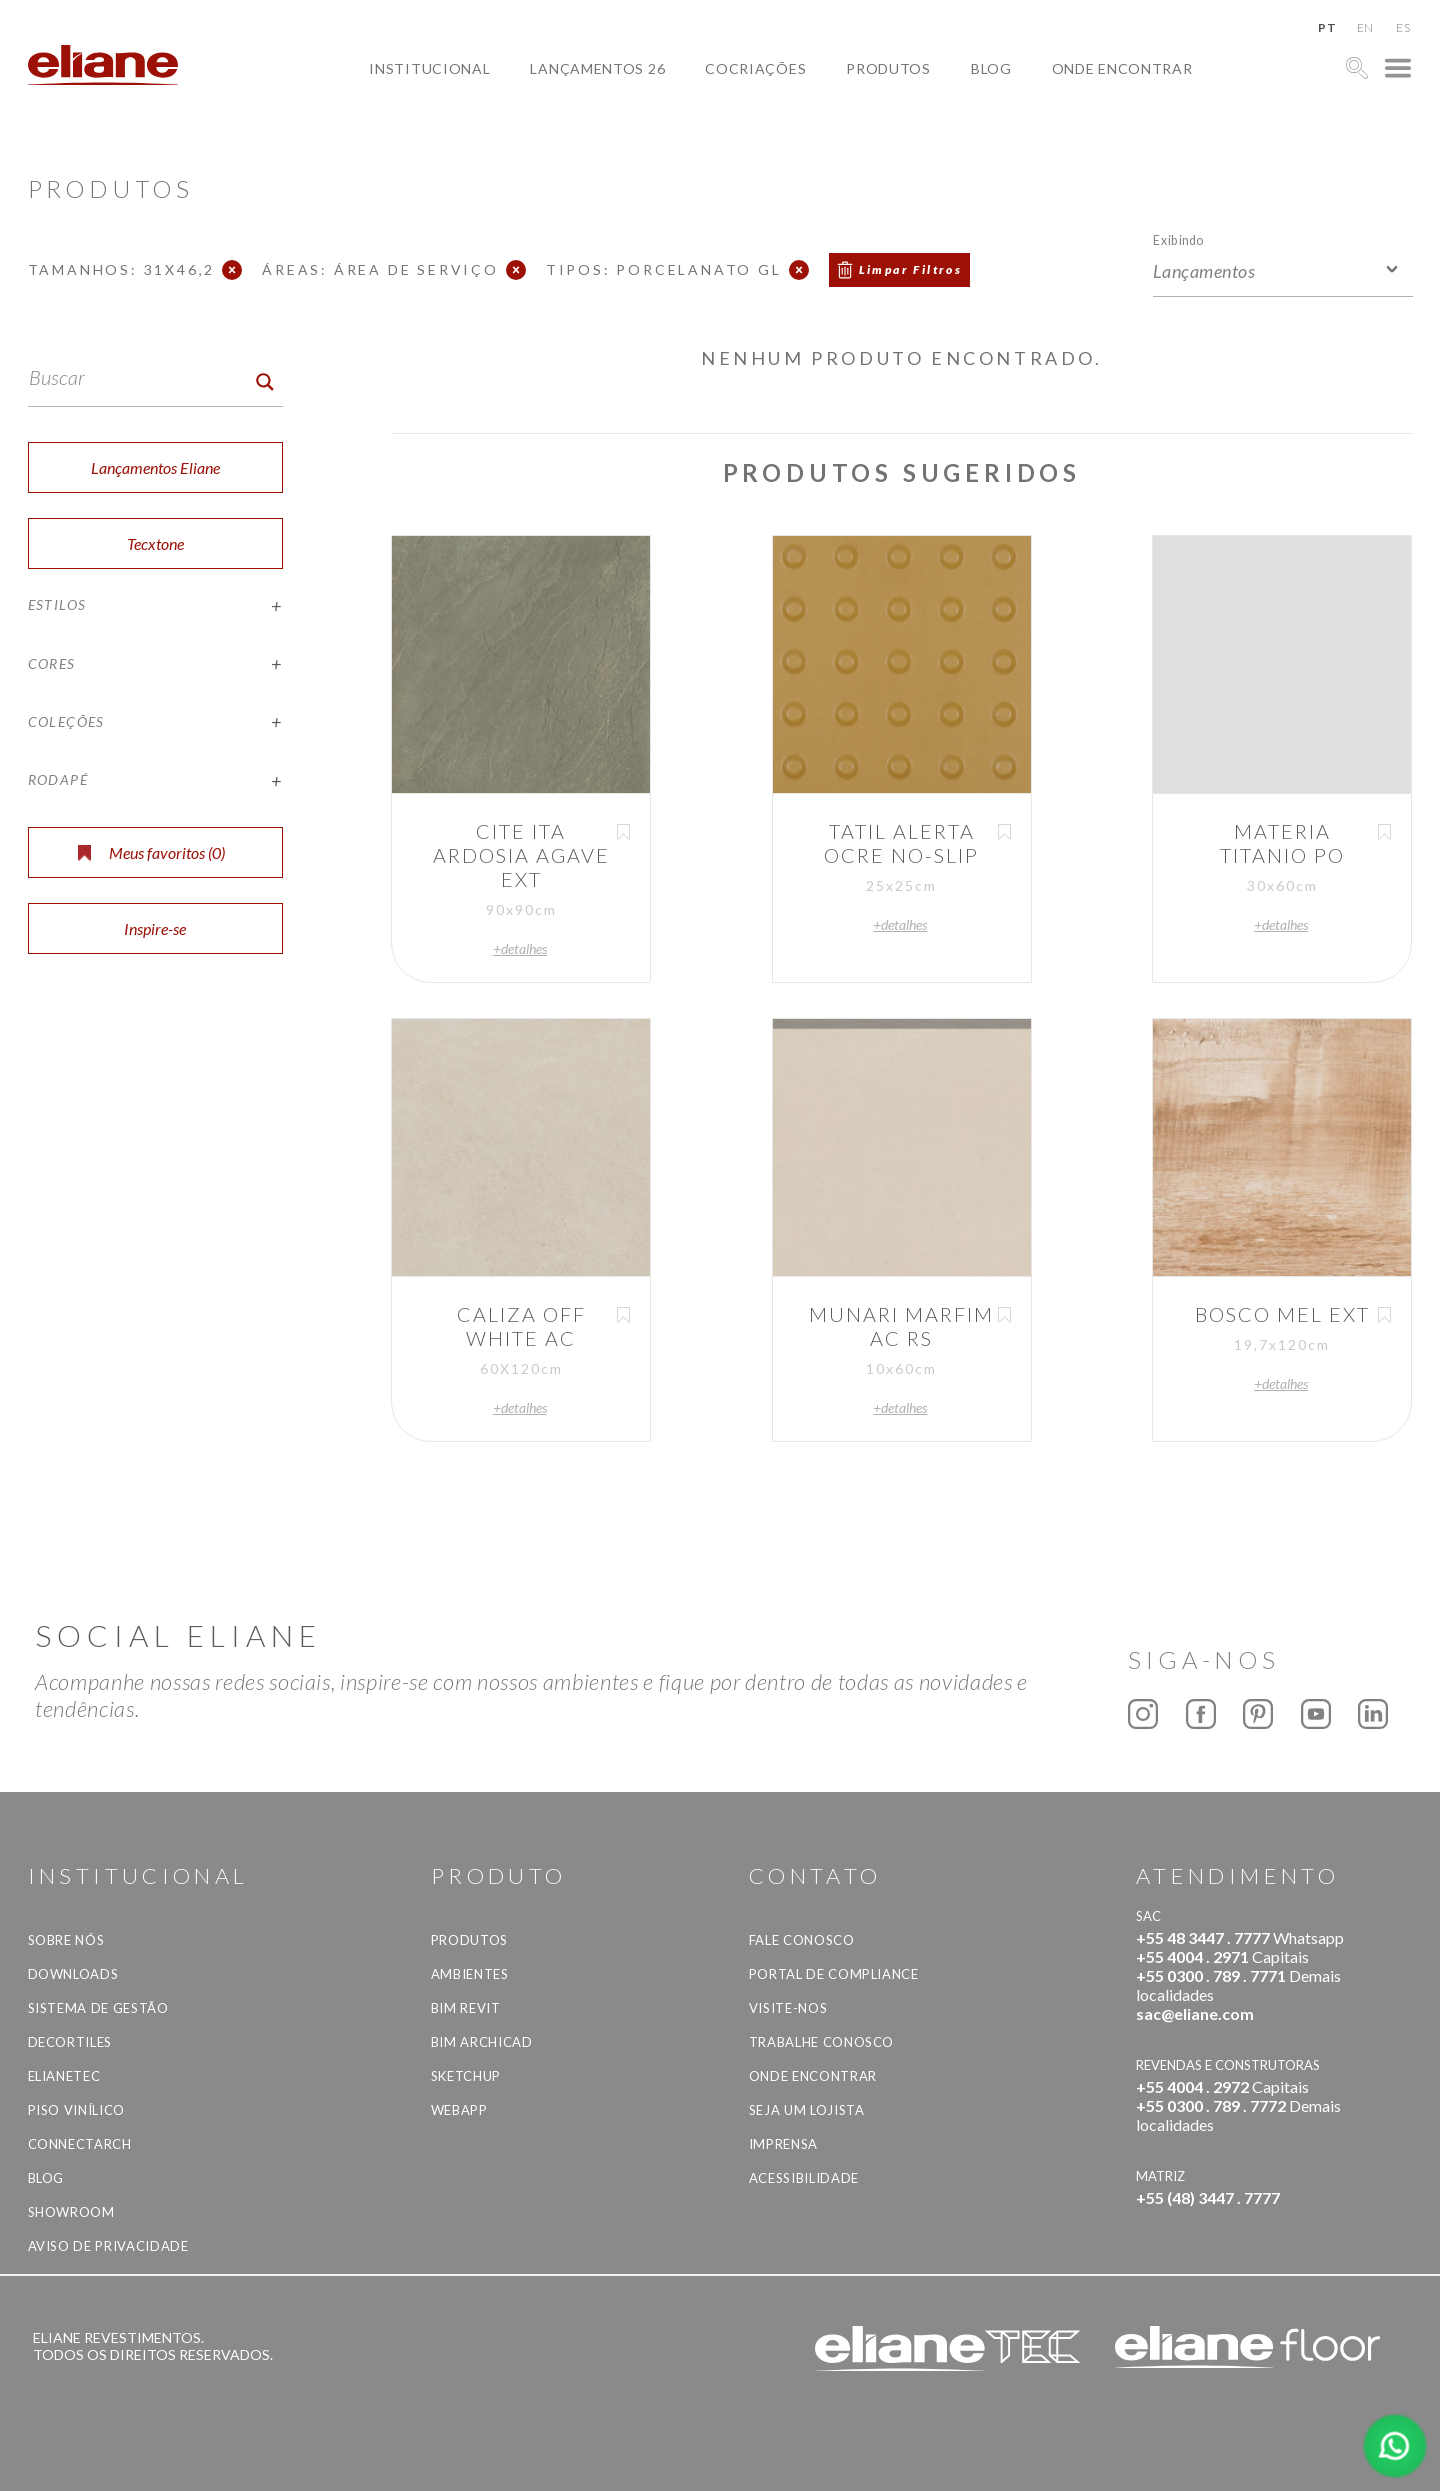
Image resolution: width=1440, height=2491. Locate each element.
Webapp (459, 2110)
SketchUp (466, 2076)
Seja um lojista (807, 2110)
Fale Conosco (802, 1940)
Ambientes (470, 1974)
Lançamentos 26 (597, 68)
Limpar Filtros (911, 269)
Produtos (888, 68)
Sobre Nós (66, 1940)
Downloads (73, 1974)
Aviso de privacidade (108, 2246)
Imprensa (783, 2144)
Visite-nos (788, 2008)
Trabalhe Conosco (821, 2042)
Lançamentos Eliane (155, 467)
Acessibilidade (804, 2178)
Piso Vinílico (76, 2110)
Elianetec (64, 2076)
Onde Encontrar (1122, 68)
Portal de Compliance (834, 1974)
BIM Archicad (482, 2042)
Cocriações (755, 68)
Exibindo (1178, 239)
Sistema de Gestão (98, 2008)
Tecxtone (155, 543)
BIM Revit (466, 2008)
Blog (991, 68)
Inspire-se (155, 928)
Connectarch (80, 2144)
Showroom (71, 2212)
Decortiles (70, 2042)
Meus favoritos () (151, 852)
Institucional (429, 68)
